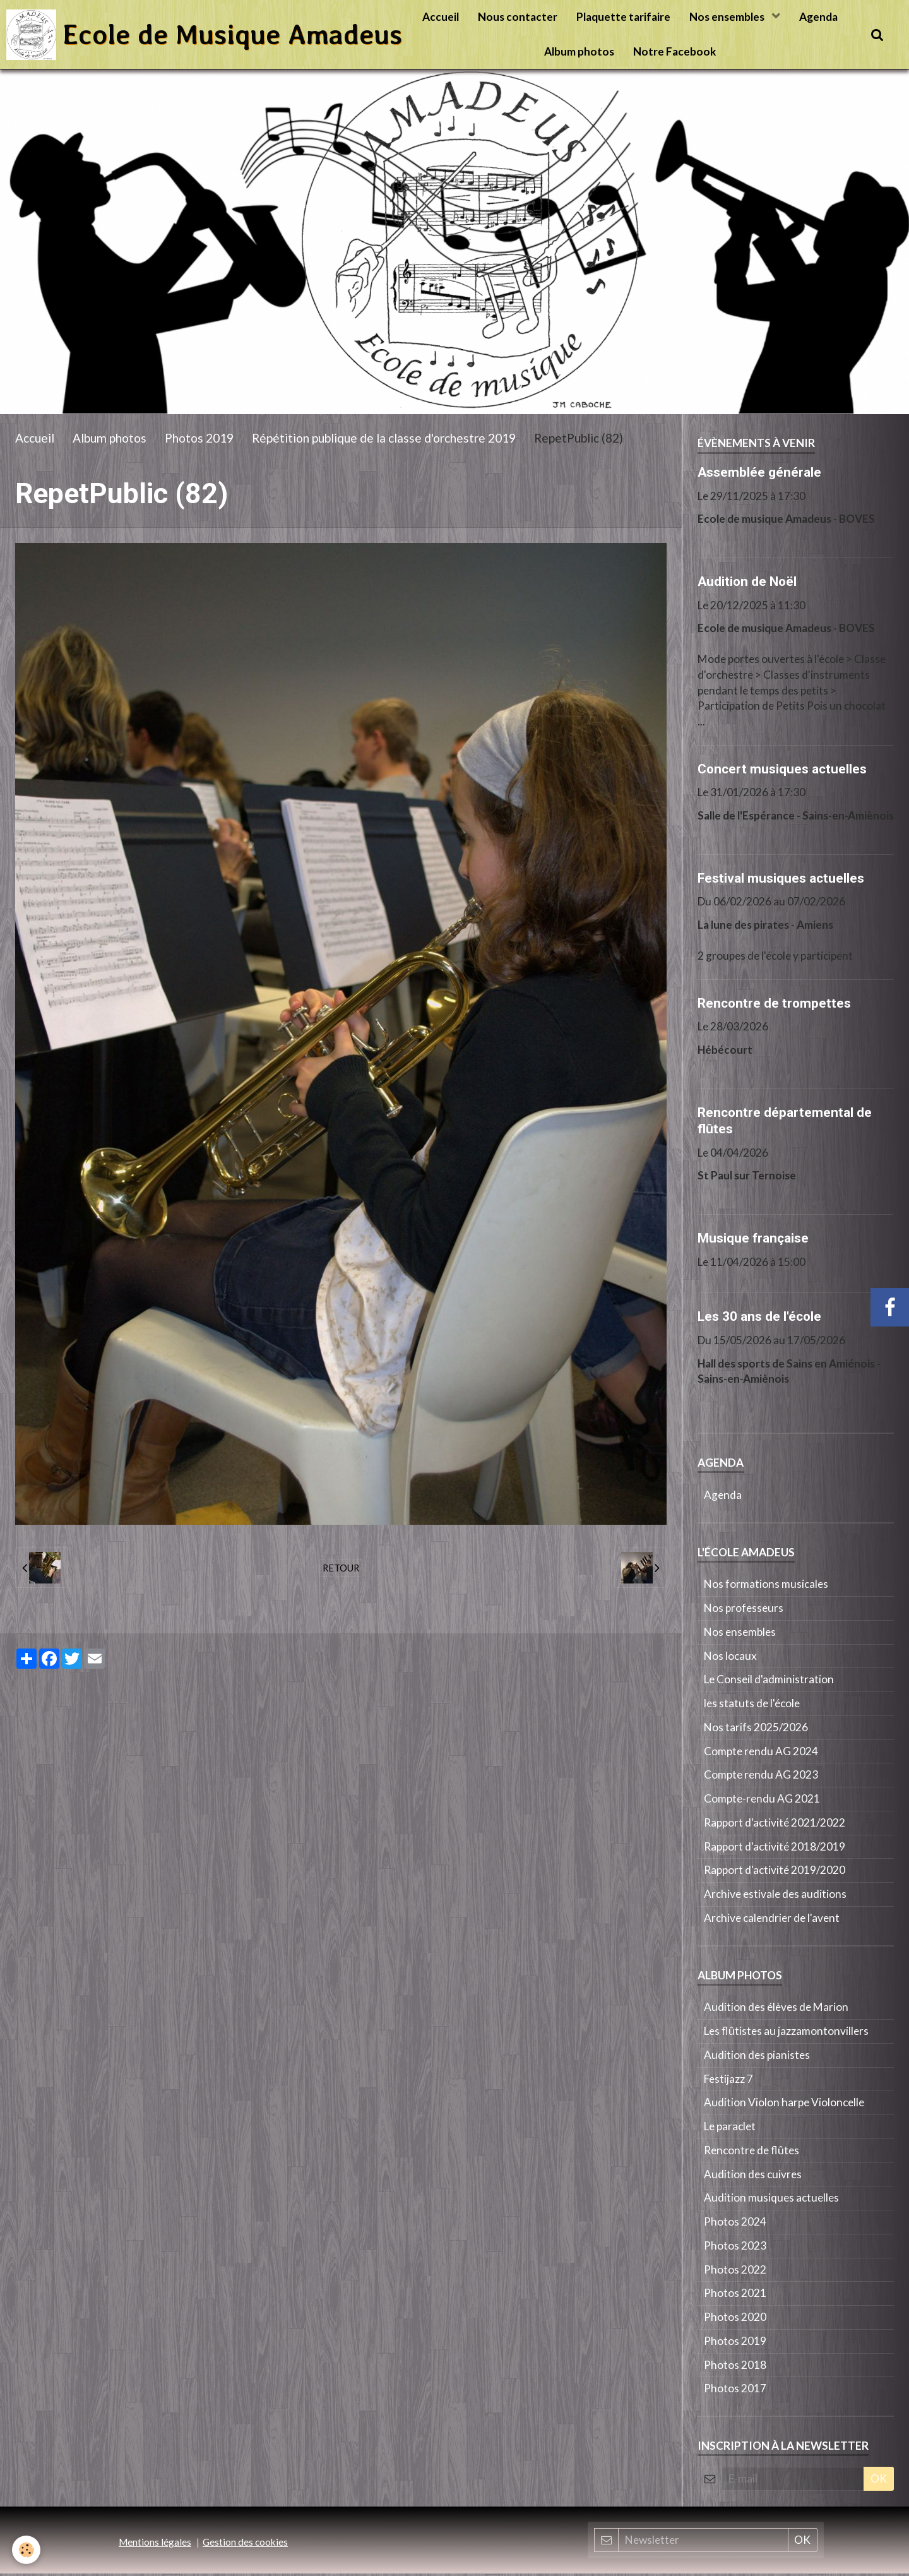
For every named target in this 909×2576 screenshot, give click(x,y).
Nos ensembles (727, 16)
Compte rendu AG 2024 (761, 1753)
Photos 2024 (735, 2224)
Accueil (440, 16)
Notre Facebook (674, 51)
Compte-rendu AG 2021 (762, 1801)
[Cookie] (27, 2550)
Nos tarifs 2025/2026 (756, 1729)
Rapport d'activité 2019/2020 (774, 1872)
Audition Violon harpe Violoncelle (784, 2104)
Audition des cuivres (753, 2176)
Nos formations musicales (766, 1586)
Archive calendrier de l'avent (772, 1920)
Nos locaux (730, 1658)
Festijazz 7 (728, 2081)
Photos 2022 (735, 2272)
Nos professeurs (743, 1610)
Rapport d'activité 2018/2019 (774, 1849)
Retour (341, 1570)
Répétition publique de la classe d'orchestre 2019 (384, 440)
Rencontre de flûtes (751, 2152)
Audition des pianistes (757, 2057)
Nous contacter (517, 16)
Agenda (818, 16)
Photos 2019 (199, 440)
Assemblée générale (759, 474)
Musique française (753, 1240)
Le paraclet (730, 2128)
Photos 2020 (735, 2319)
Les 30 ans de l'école (759, 1319)
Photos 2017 (735, 2390)
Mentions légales (155, 2544)
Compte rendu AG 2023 (761, 1777)
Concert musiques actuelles (782, 770)
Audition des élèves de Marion (776, 2009)
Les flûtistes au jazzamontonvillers (786, 2033)
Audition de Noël (747, 584)
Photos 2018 (735, 2367)
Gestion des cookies (245, 2544)
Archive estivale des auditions (775, 1896)
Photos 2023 (735, 2248)
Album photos (579, 51)
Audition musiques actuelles (771, 2200)
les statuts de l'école (752, 1705)
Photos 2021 (735, 2295)
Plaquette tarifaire (623, 16)
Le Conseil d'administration (769, 1681)
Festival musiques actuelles (781, 880)
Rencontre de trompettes (774, 1005)
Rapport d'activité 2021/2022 (774, 1825)
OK (878, 2481)
